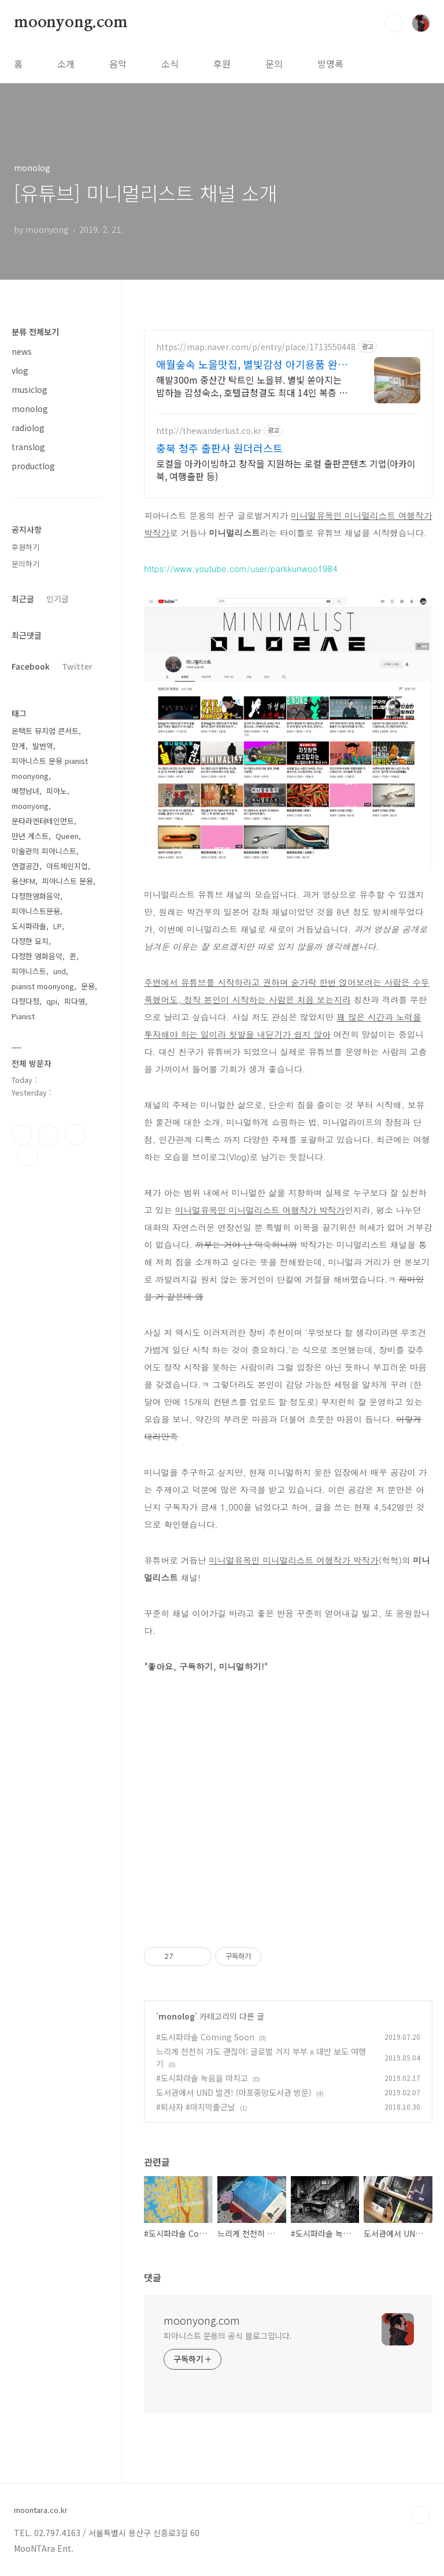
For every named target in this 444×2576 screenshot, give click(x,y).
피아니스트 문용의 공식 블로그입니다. (228, 2335)
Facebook (31, 666)
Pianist (23, 1016)
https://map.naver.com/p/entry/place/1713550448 (256, 347)
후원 (222, 63)
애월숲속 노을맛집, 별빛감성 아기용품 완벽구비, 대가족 (251, 364)
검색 (394, 23)
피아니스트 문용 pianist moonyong (50, 768)
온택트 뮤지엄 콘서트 (45, 730)
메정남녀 (25, 790)
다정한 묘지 (30, 941)
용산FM (23, 880)
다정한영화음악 (36, 895)
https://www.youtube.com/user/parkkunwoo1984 (241, 568)
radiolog (28, 427)
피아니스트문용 (36, 910)
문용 (88, 986)
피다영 (74, 1001)
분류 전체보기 (35, 331)
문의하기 (25, 563)
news (22, 351)
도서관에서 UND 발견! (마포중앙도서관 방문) (234, 2092)
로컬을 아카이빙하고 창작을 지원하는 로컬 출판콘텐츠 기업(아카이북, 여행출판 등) (286, 469)
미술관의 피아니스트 (44, 850)
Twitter (77, 666)
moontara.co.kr (41, 2510)
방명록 (330, 63)
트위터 (75, 1134)
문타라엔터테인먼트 (43, 820)
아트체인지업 (67, 865)
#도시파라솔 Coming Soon (205, 2037)
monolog (176, 2016)
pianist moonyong (43, 986)
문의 (274, 63)
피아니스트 (29, 971)
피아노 (56, 790)
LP (57, 925)
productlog (33, 466)
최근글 (23, 598)
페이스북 (22, 1134)
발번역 (42, 745)
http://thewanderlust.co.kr (208, 431)
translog (28, 446)
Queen (67, 835)
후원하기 (25, 546)
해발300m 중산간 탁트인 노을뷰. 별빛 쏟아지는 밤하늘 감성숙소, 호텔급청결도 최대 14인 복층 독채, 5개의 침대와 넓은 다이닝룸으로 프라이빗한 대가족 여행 (251, 386)
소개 (66, 63)
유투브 (27, 1155)
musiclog (29, 389)
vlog (20, 370)
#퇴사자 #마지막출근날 (195, 2107)
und (59, 971)
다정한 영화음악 (37, 956)
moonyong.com (71, 22)
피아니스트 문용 (67, 880)
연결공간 (25, 865)
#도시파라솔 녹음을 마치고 (202, 2078)
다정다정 (25, 1001)
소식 (170, 63)
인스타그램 (48, 1134)
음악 (118, 63)
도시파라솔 (29, 925)
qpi (51, 1001)
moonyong (30, 805)
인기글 (57, 598)
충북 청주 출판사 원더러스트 (219, 448)
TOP (421, 2515)
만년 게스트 (30, 835)
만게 (18, 745)
